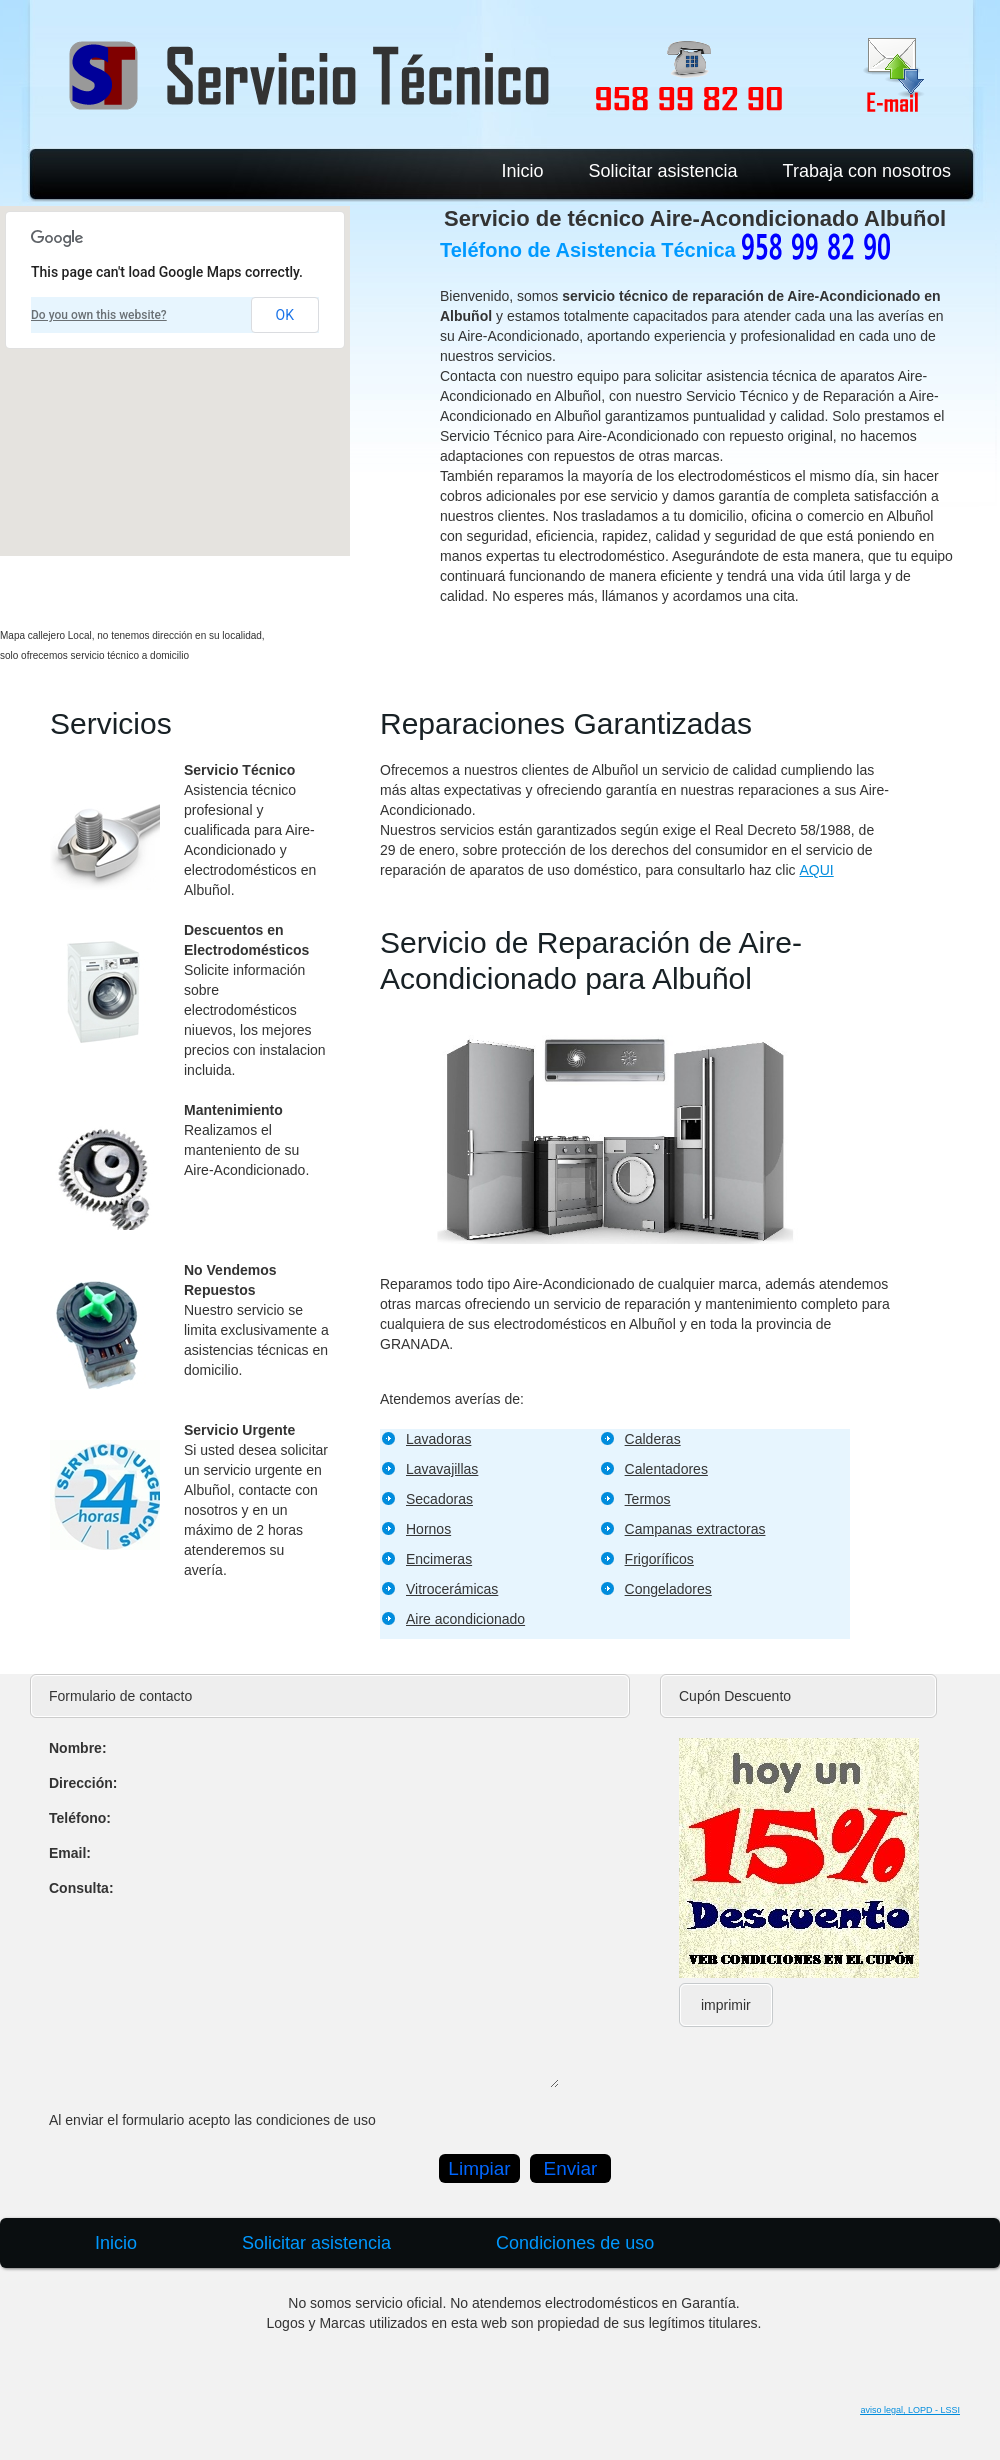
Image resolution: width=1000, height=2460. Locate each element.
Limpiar (479, 2168)
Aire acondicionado (465, 1619)
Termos (648, 1499)
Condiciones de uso (575, 2243)
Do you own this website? (99, 315)
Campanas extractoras (695, 1529)
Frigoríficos (659, 1559)
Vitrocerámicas (452, 1589)
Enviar (571, 2168)
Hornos (428, 1529)
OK (285, 315)
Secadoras (439, 1499)
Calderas (653, 1439)
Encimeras (439, 1559)
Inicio (522, 171)
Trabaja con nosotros (867, 171)
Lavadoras (438, 1439)
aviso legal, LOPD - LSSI (910, 2410)
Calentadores (666, 1469)
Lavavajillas (442, 1469)
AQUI (816, 870)
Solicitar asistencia (663, 171)
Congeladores (668, 1589)
